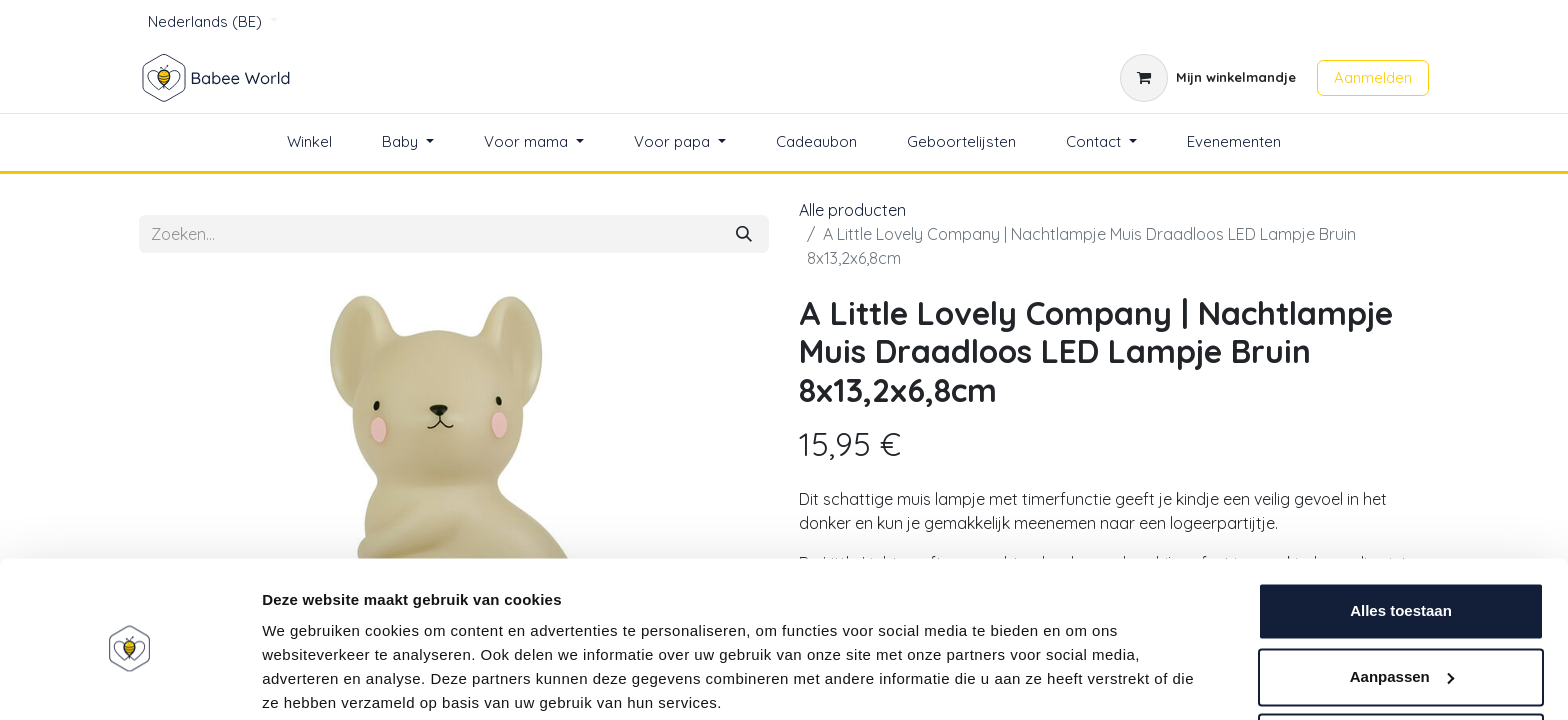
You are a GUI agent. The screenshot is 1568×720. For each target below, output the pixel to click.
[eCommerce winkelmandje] (1208, 78)
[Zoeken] (744, 234)
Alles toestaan (1401, 533)
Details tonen (309, 680)
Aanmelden (1373, 77)
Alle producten (852, 210)
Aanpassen (1402, 598)
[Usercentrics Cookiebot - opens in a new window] (129, 681)
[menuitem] (309, 142)
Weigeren (1400, 664)
